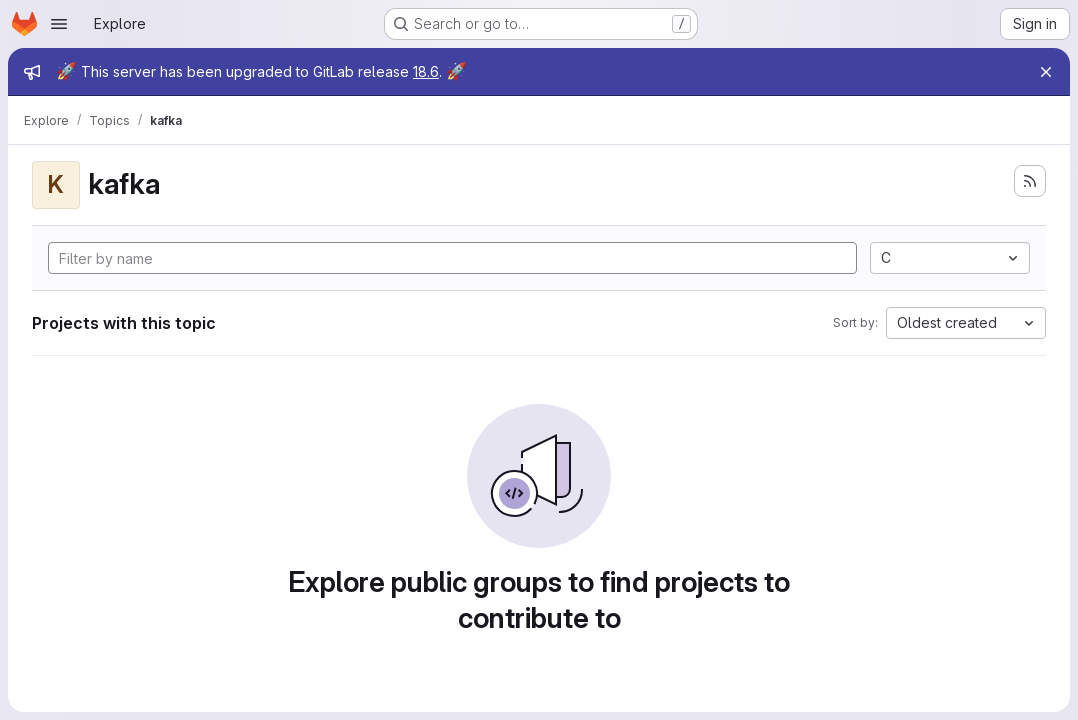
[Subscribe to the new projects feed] (1030, 181)
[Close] (1046, 72)
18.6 (426, 71)
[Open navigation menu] (59, 24)
